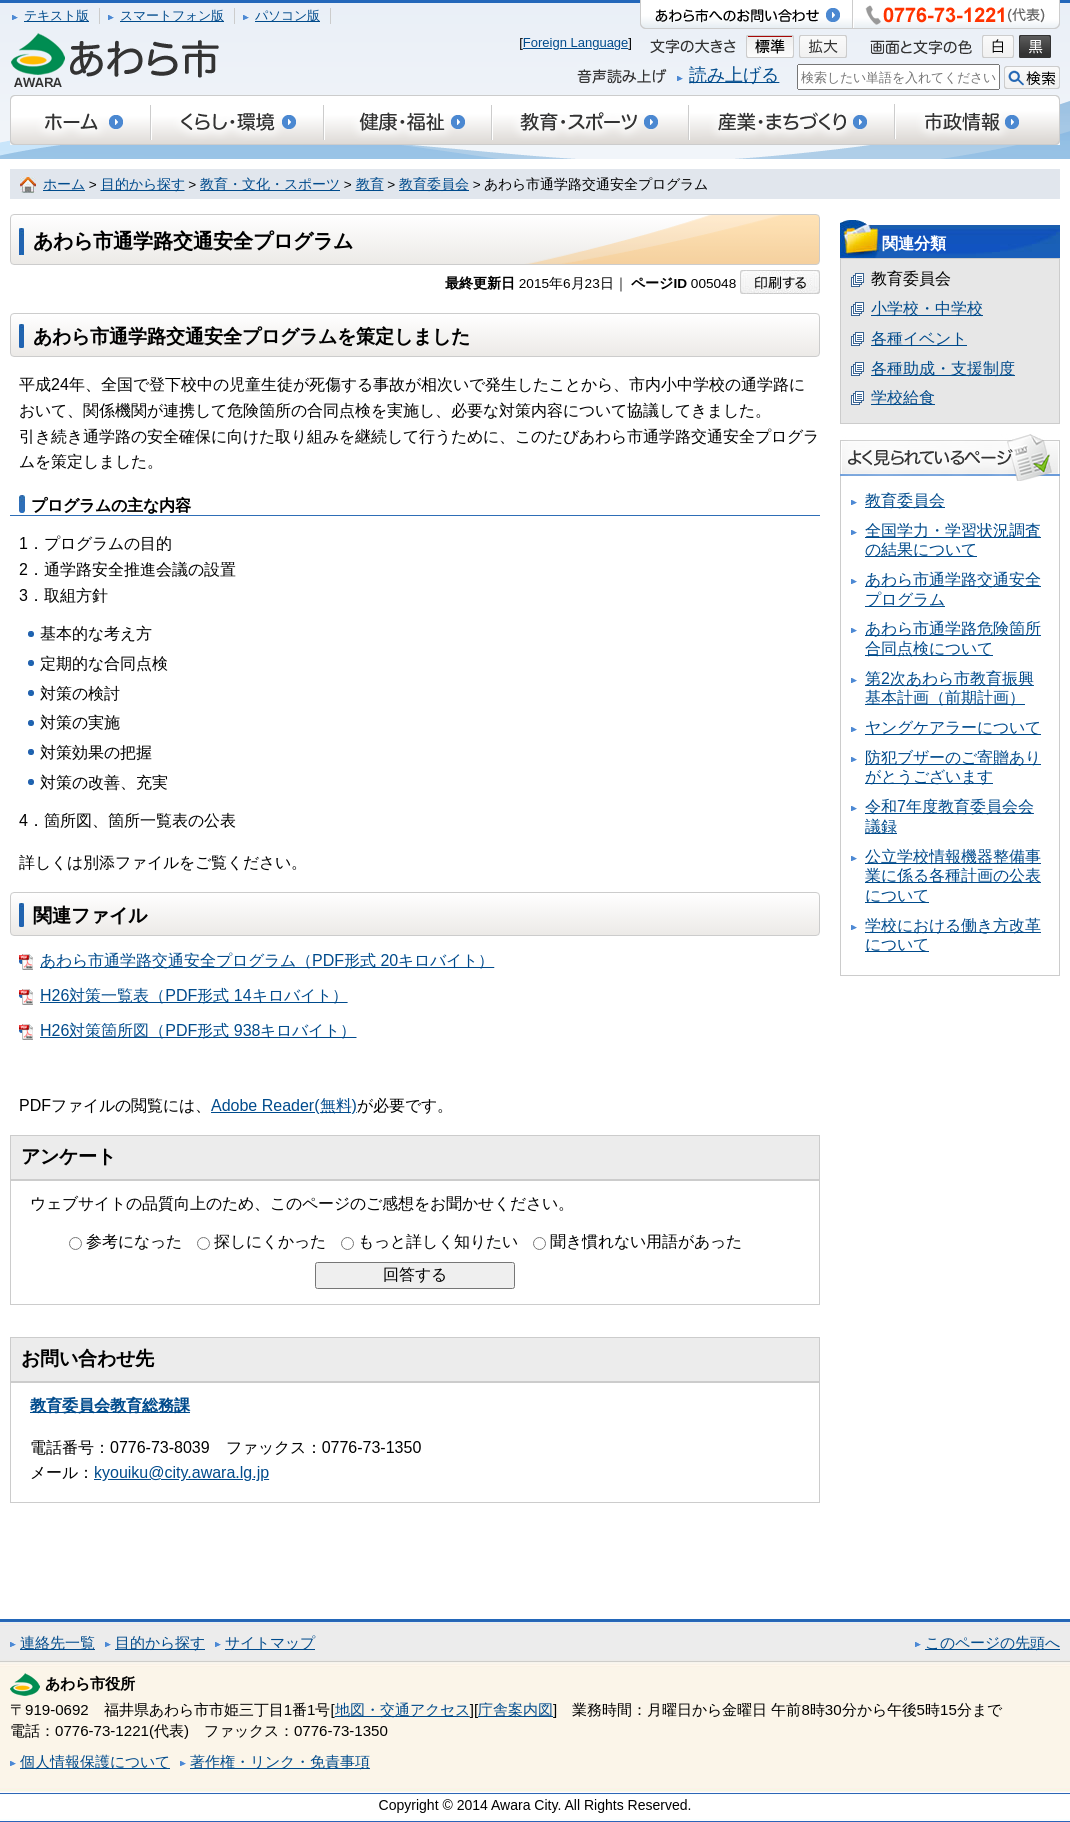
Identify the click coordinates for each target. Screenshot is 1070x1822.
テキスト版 (56, 15)
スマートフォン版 (172, 15)
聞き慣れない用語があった (646, 1241)
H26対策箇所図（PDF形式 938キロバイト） (188, 1031)
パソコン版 (287, 15)
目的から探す (143, 184)
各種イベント (919, 338)
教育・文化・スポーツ (270, 184)
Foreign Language (576, 42)
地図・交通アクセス (402, 1709)
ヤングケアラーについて (953, 727)
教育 (370, 184)
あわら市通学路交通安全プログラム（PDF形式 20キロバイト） (256, 961)
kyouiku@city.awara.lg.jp (181, 1472)
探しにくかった (270, 1241)
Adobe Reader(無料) (284, 1105)
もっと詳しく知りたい (438, 1241)
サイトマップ (270, 1642)
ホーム (64, 184)
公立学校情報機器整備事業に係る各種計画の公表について (953, 876)
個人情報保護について (95, 1761)
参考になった (134, 1241)
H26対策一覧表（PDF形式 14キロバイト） (183, 996)
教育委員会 (434, 184)
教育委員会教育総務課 (110, 1405)
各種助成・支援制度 (943, 368)
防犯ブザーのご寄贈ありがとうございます (953, 767)
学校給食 (903, 397)
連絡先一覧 (57, 1642)
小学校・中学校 (927, 308)
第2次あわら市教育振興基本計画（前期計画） (949, 688)
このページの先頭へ (992, 1642)
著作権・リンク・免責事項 (280, 1761)
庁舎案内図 (515, 1709)
